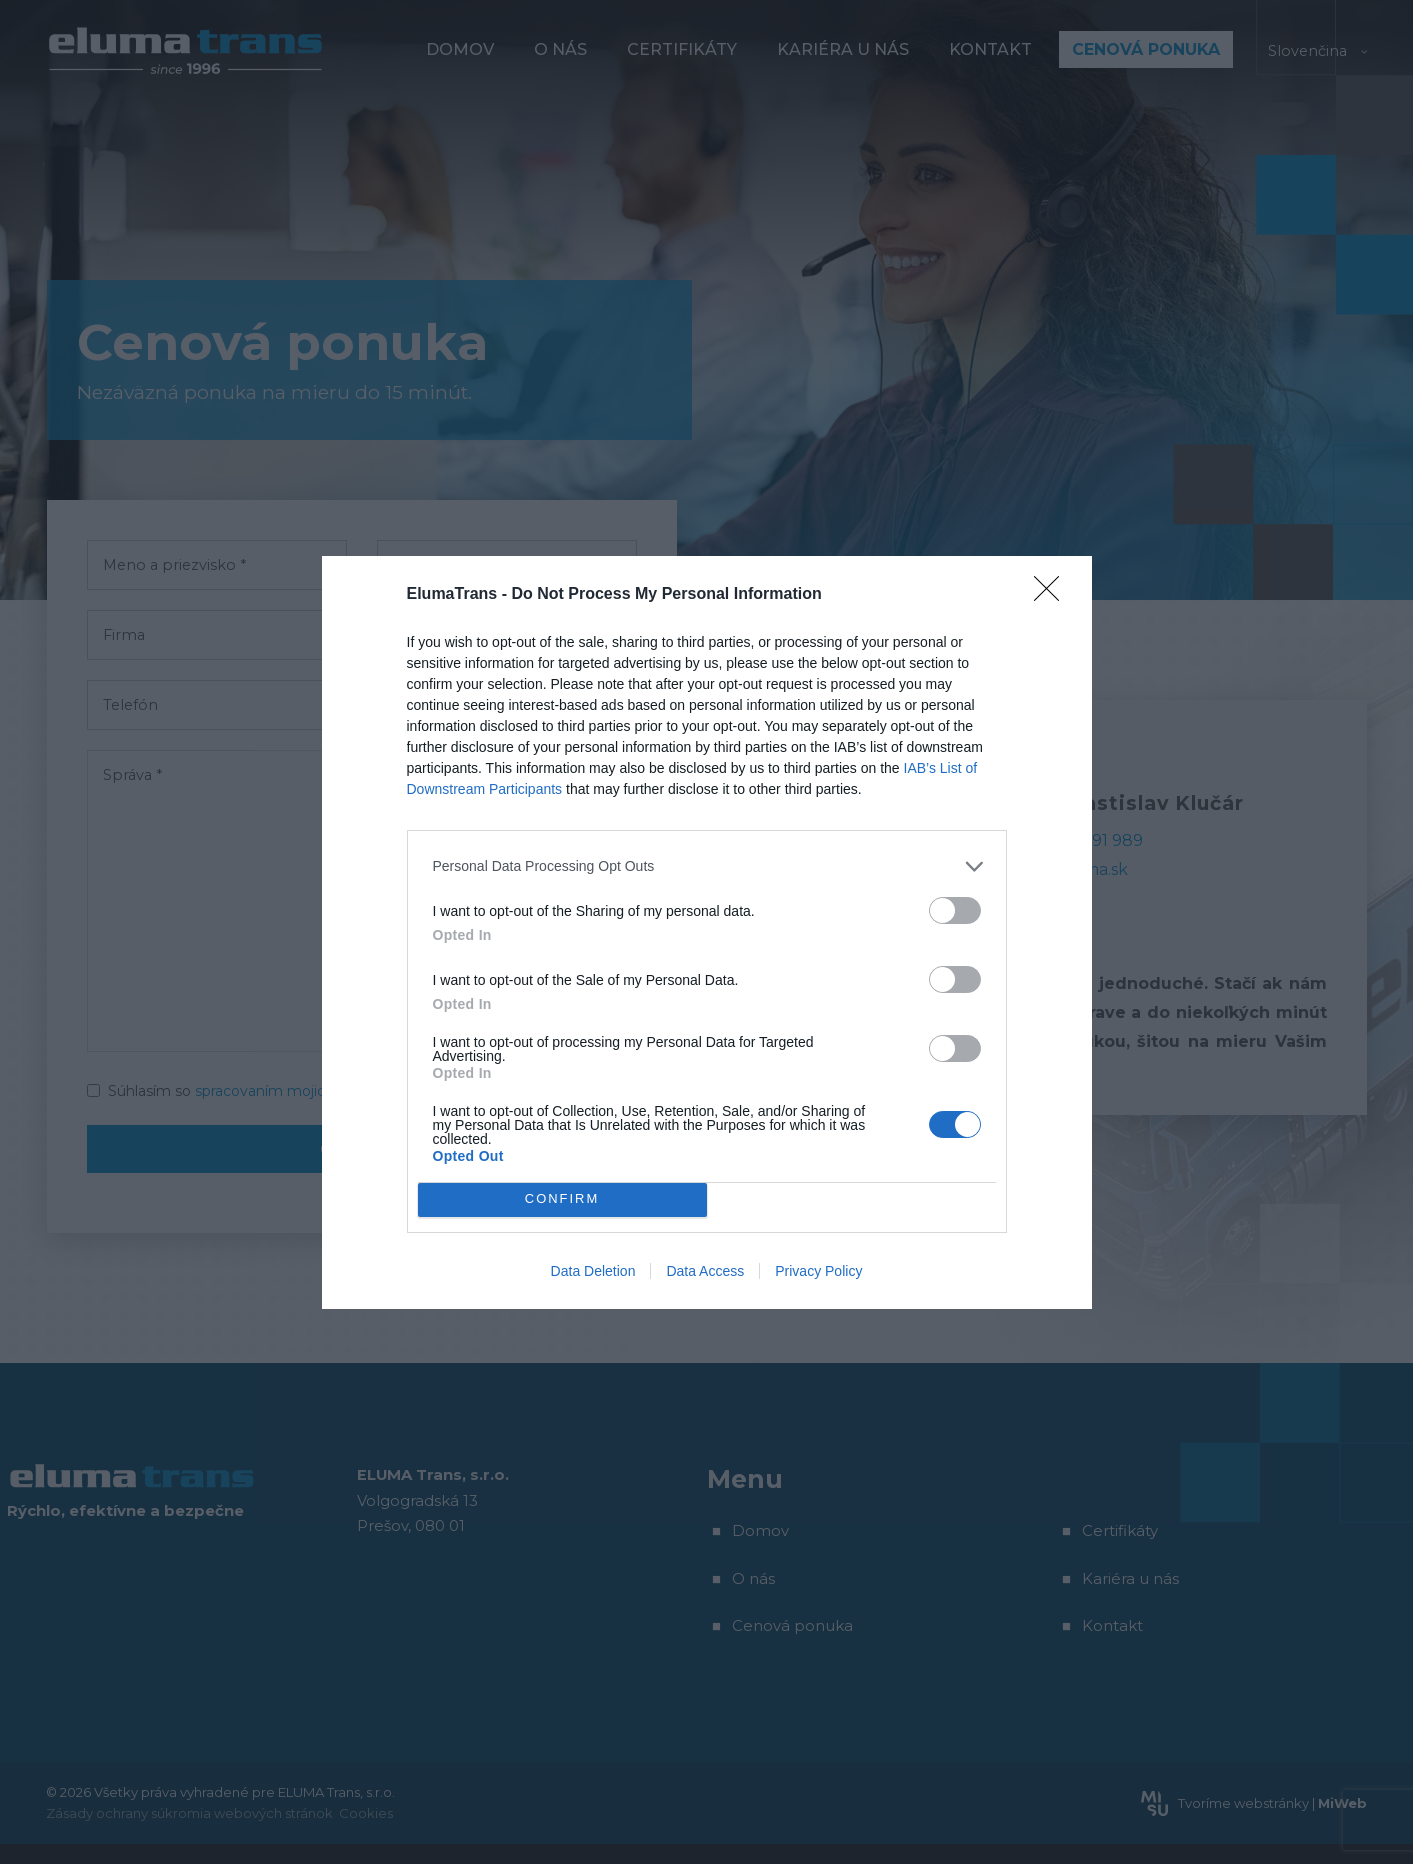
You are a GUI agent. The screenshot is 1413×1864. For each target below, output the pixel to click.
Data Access (705, 1271)
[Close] (1053, 595)
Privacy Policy (818, 1271)
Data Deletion (593, 1271)
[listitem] (707, 866)
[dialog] (707, 932)
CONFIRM (562, 1199)
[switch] (955, 910)
